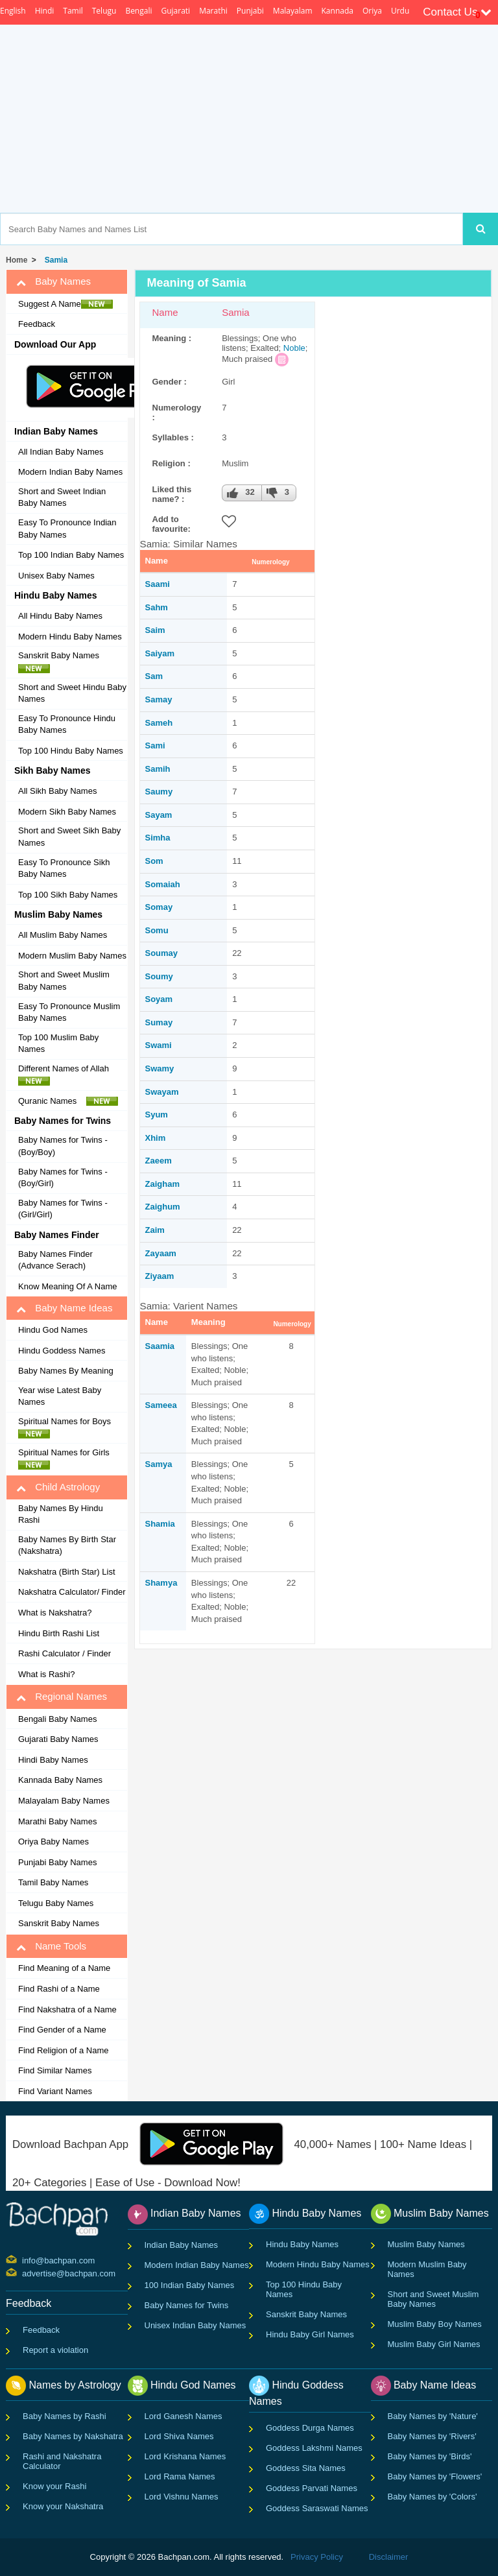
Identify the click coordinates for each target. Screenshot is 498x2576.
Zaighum (162, 1206)
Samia (53, 260)
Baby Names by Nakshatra (73, 2436)
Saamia (160, 1346)
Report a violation (55, 2350)
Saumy (159, 791)
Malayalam (293, 10)
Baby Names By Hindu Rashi (60, 1514)
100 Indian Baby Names (190, 2285)
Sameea (161, 1405)
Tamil (72, 10)
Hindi (44, 10)
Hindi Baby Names (53, 1760)
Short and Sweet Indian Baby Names (62, 497)
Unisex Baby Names (56, 575)
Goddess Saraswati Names (317, 2508)
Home (16, 260)
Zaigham (162, 1184)
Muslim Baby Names (426, 2244)
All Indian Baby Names (61, 452)
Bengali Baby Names (57, 1719)
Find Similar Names (54, 2070)
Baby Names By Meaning (65, 1371)
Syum (156, 1114)
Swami (158, 1045)
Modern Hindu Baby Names (70, 636)
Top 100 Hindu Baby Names (70, 751)
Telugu (104, 10)
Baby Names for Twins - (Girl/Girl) (63, 1209)
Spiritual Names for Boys (68, 1427)
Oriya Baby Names (53, 1841)
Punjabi (250, 10)
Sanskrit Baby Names (62, 661)
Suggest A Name (65, 304)
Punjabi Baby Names (57, 1862)
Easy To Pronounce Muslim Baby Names (69, 1012)
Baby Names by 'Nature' (433, 2416)
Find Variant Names (55, 2091)
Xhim (155, 1138)
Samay (158, 699)
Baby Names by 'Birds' (430, 2456)
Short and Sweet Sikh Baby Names (69, 837)
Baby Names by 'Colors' (432, 2496)
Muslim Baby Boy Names (435, 2324)
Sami (155, 745)
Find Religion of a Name (63, 2050)
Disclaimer (389, 2557)
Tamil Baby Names (53, 1882)
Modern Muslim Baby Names (72, 955)
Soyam (159, 999)
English (13, 10)
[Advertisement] (299, 118)
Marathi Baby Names (57, 1821)
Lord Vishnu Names (182, 2496)
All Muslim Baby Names (62, 935)
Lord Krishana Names (185, 2456)
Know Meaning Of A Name (67, 1286)
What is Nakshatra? (54, 1612)
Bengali (138, 10)
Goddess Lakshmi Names (314, 2448)
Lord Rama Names (180, 2476)
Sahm (156, 607)
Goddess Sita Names (306, 2468)
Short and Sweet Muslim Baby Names (64, 981)
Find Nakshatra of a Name (67, 2009)
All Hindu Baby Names (60, 616)
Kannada (337, 10)
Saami (157, 584)
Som (154, 861)
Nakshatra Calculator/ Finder (71, 1592)
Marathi (213, 10)
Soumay (161, 953)
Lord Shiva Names (179, 2436)
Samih (158, 769)
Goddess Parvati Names (311, 2488)
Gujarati (175, 10)
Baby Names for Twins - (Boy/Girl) (63, 1178)
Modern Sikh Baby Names (67, 812)
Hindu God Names (53, 1330)
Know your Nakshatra (63, 2506)
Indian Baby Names (181, 2245)
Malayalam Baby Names (64, 1801)
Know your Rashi (54, 2486)
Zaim (155, 1230)
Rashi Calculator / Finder (64, 1653)
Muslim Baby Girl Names (434, 2344)
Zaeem (158, 1160)
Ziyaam (159, 1276)
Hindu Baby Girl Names (310, 2334)
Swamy (159, 1068)
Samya (158, 1464)
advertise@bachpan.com (23, 2272)
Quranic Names (68, 1101)
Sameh (159, 723)
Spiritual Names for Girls (67, 1459)
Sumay (159, 1022)
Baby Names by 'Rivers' (432, 2436)
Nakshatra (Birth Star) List (66, 1572)
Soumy (159, 976)
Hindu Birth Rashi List (58, 1633)
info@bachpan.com (23, 2259)
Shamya (161, 1583)
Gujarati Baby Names (58, 1739)
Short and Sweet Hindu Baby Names (72, 693)
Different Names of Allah (67, 1075)
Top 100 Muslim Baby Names (58, 1043)
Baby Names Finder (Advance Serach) (55, 1260)
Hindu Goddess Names (61, 1350)
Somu (157, 930)
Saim (155, 630)
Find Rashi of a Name (59, 1989)
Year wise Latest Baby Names (59, 1396)
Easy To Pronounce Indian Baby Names (67, 529)
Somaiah (162, 884)
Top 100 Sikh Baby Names (67, 895)
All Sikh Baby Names (57, 791)
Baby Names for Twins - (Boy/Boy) (63, 1146)
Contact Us (457, 12)
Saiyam (160, 653)
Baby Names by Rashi (64, 2416)
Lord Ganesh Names (183, 2416)
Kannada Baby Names (60, 1780)
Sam (154, 676)
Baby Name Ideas (64, 1308)
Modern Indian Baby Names (70, 472)
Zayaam (160, 1253)
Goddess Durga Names (310, 2428)
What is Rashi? (46, 1674)
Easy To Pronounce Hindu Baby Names (66, 724)
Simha (158, 837)
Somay (159, 907)
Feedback (36, 324)
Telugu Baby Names (55, 1903)
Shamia (160, 1524)
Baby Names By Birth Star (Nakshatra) (67, 1545)
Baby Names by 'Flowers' (435, 2476)
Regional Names (61, 1696)
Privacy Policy (316, 2557)
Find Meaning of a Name (64, 1968)
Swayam (162, 1092)
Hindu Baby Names (302, 2244)
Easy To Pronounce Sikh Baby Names (64, 868)
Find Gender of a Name (62, 2029)
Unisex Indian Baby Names (195, 2325)
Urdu (400, 10)
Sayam (158, 815)
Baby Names (53, 281)
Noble (294, 348)
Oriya (372, 10)
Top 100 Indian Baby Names (71, 555)
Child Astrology (58, 1487)
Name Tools (51, 1946)
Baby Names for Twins (187, 2305)
